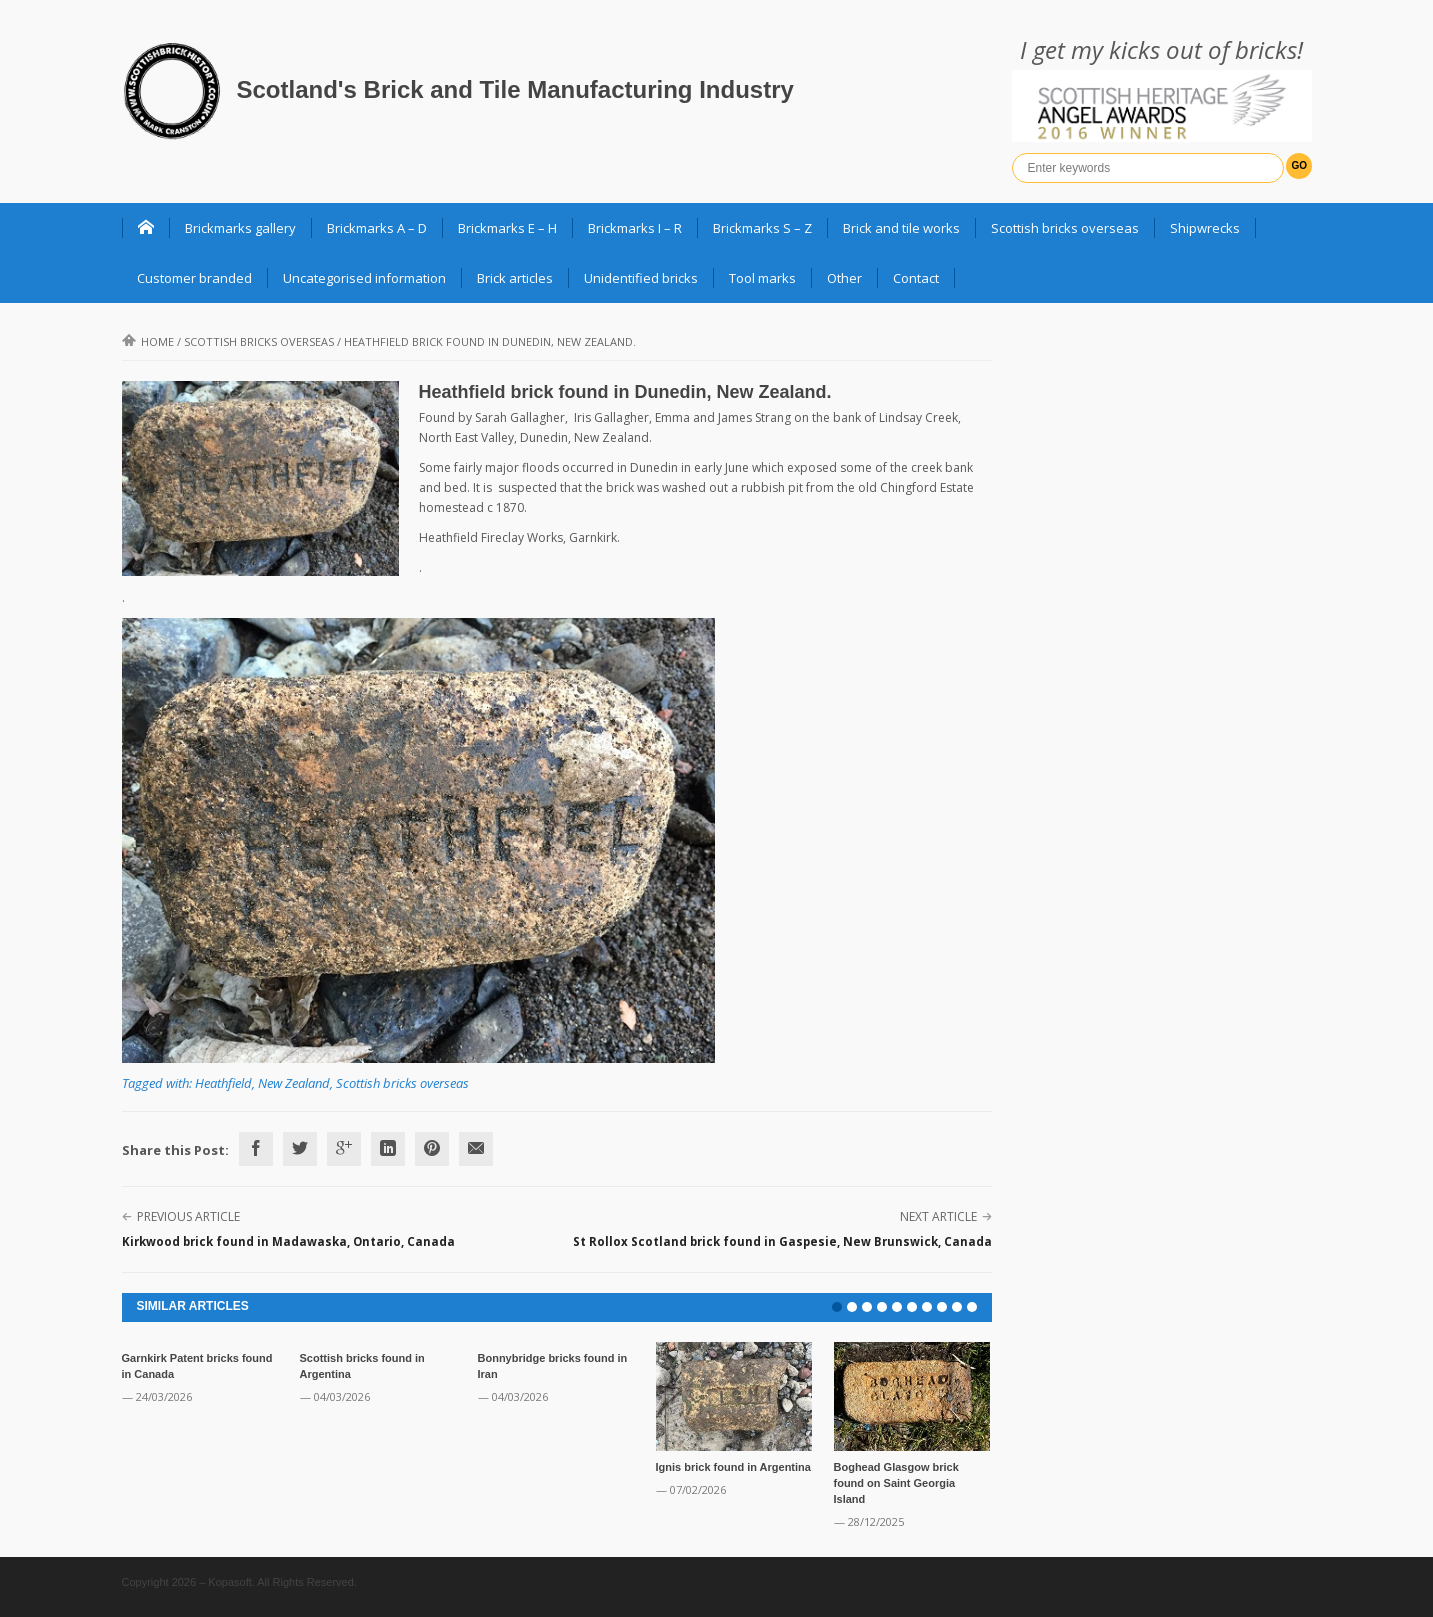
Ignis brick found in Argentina (733, 1467)
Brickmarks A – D (377, 228)
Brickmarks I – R (635, 228)
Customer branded (194, 278)
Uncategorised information (364, 278)
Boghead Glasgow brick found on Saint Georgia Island (896, 1483)
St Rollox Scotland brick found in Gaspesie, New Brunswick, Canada (782, 1241)
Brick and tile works (901, 228)
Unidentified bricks (641, 278)
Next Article (938, 1216)
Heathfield (223, 1083)
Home (148, 341)
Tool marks (762, 278)
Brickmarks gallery (240, 228)
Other (844, 278)
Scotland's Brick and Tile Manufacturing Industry (515, 89)
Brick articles (515, 278)
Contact (916, 278)
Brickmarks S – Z (762, 228)
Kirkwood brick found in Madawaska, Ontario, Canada (288, 1241)
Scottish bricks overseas (1065, 228)
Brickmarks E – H (507, 228)
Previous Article (188, 1216)
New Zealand (294, 1083)
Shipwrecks (1205, 228)
